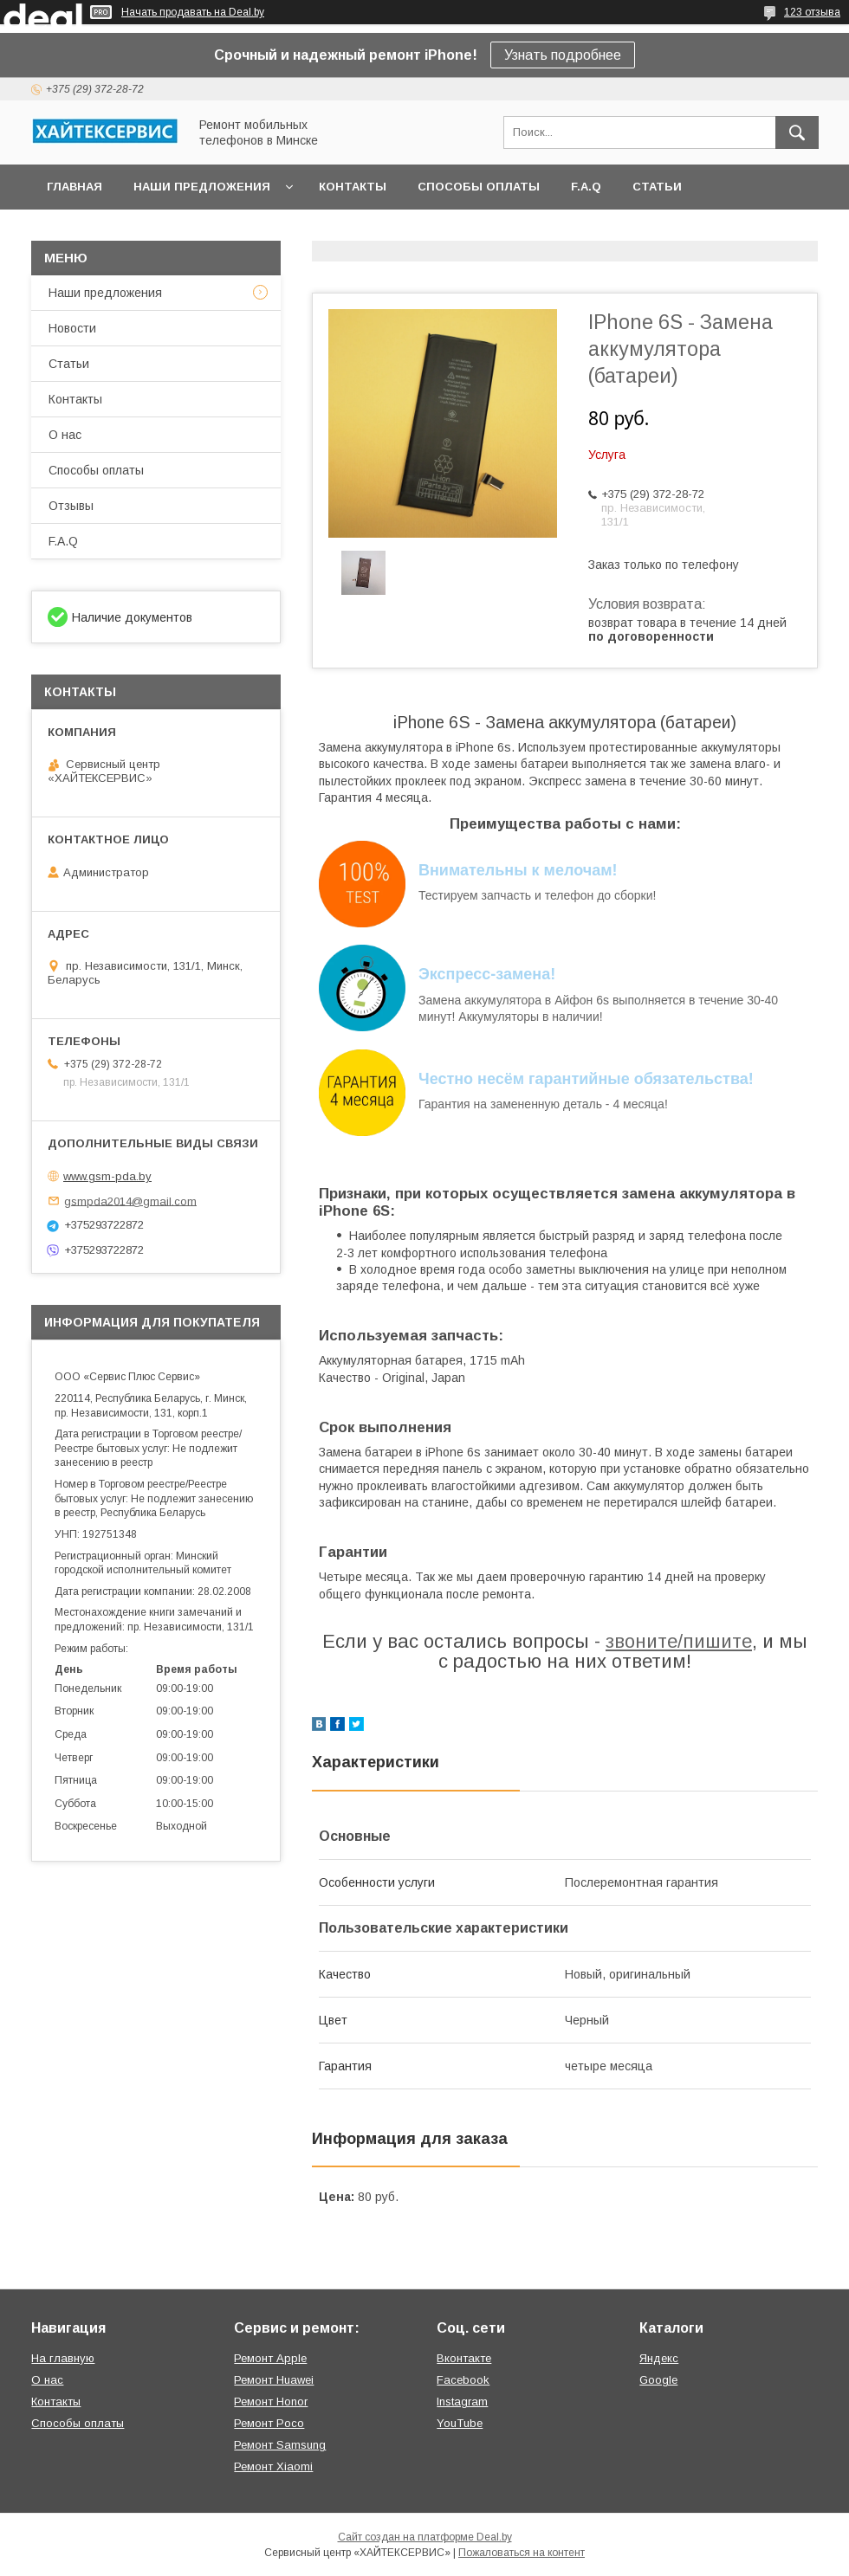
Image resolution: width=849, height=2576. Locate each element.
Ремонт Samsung (280, 2444)
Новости (72, 328)
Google (658, 2379)
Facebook (463, 2379)
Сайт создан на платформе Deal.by (425, 2537)
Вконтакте (464, 2358)
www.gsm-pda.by (107, 1176)
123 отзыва (812, 12)
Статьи (657, 186)
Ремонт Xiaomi (273, 2466)
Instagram (462, 2401)
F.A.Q (586, 186)
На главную (62, 2358)
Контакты (352, 186)
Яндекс (658, 2358)
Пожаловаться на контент (521, 2553)
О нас (65, 435)
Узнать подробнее (562, 55)
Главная (74, 186)
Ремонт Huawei (274, 2379)
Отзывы (71, 506)
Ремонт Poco (269, 2423)
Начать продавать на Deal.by (192, 12)
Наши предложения (201, 186)
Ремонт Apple (270, 2358)
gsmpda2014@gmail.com (130, 1200)
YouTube (460, 2423)
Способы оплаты (479, 186)
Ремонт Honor (271, 2401)
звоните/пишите (679, 1641)
